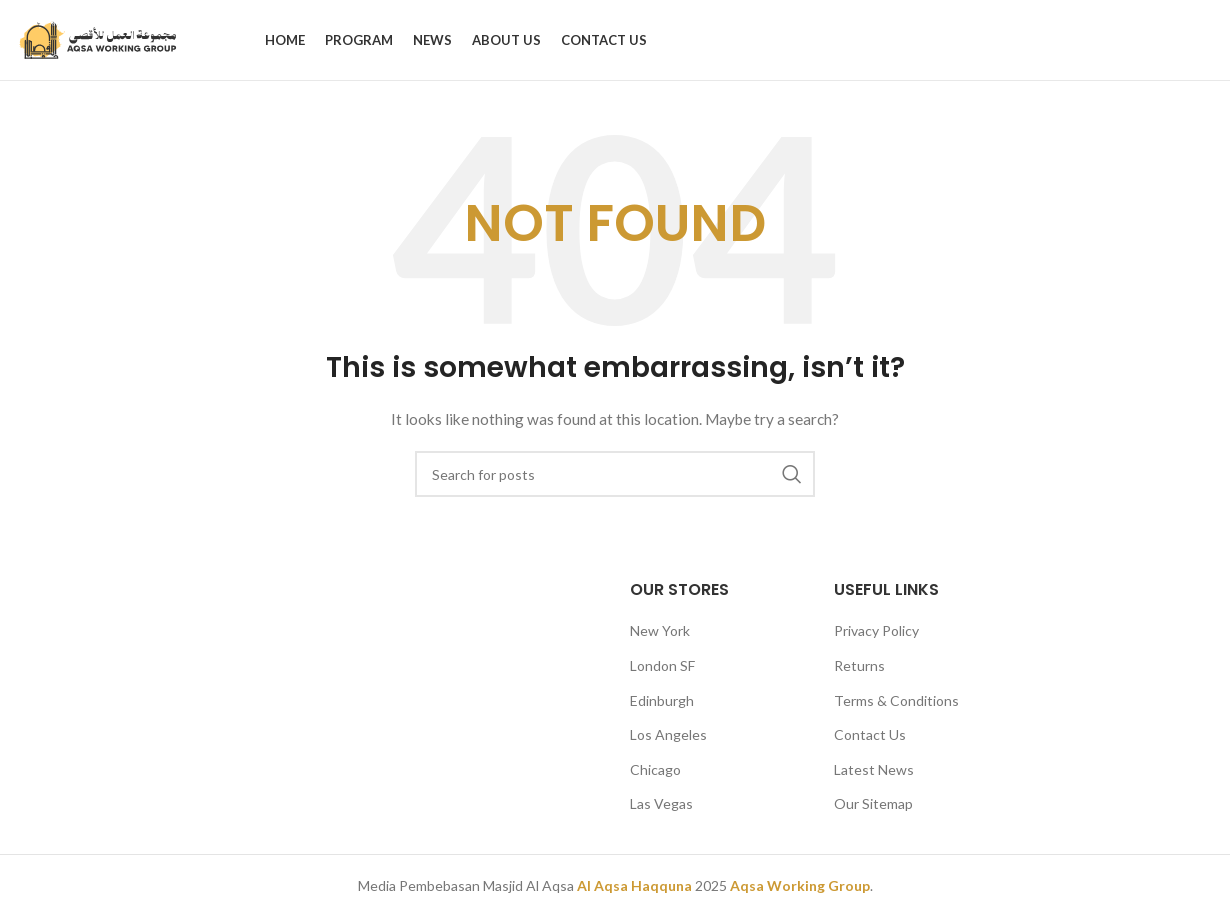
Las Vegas (661, 803)
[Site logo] (99, 38)
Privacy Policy (876, 630)
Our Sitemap (873, 803)
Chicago (655, 769)
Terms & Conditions (896, 700)
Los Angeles (668, 734)
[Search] (615, 474)
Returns (859, 665)
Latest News (874, 769)
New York (660, 630)
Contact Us (870, 734)
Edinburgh (662, 700)
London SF (662, 665)
